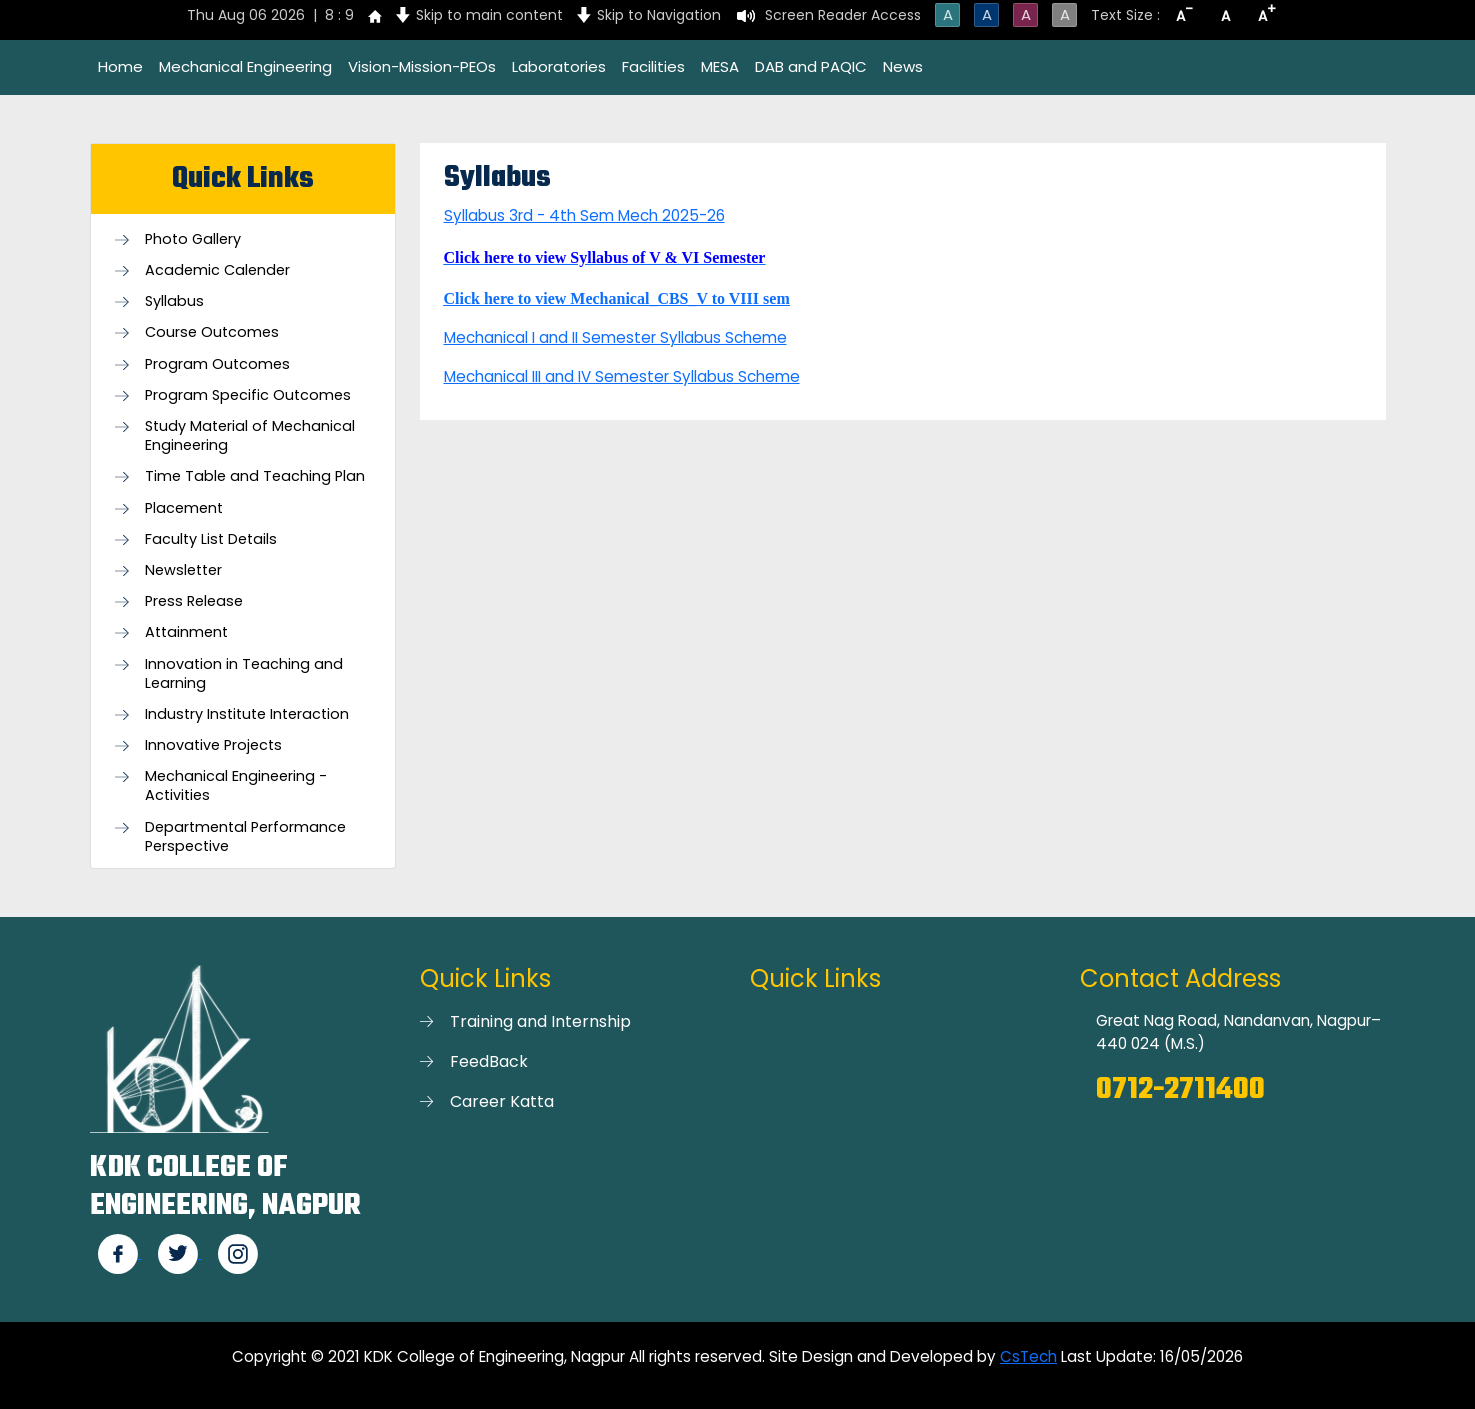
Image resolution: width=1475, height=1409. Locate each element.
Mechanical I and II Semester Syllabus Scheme (615, 337)
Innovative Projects (213, 745)
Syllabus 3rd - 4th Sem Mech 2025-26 (584, 215)
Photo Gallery (193, 239)
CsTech (1028, 1356)
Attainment (186, 632)
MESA (720, 66)
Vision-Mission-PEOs (422, 66)
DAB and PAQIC (811, 66)
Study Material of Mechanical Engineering (250, 436)
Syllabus (174, 301)
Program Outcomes (217, 364)
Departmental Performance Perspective (245, 837)
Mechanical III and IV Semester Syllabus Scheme (622, 376)
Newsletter (183, 570)
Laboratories (559, 66)
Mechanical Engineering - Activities (236, 786)
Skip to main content (489, 15)
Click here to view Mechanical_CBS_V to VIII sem (617, 298)
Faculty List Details (211, 539)
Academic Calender (217, 270)
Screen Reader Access (843, 15)
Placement (184, 508)
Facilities (653, 66)
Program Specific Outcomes (248, 395)
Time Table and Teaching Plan (255, 476)
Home (120, 66)
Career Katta (502, 1101)
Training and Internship (540, 1021)
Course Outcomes (212, 332)
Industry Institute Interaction (247, 714)
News (903, 66)
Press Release (194, 601)
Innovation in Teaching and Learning (244, 674)
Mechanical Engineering (245, 66)
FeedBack (489, 1061)
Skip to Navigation (659, 15)
